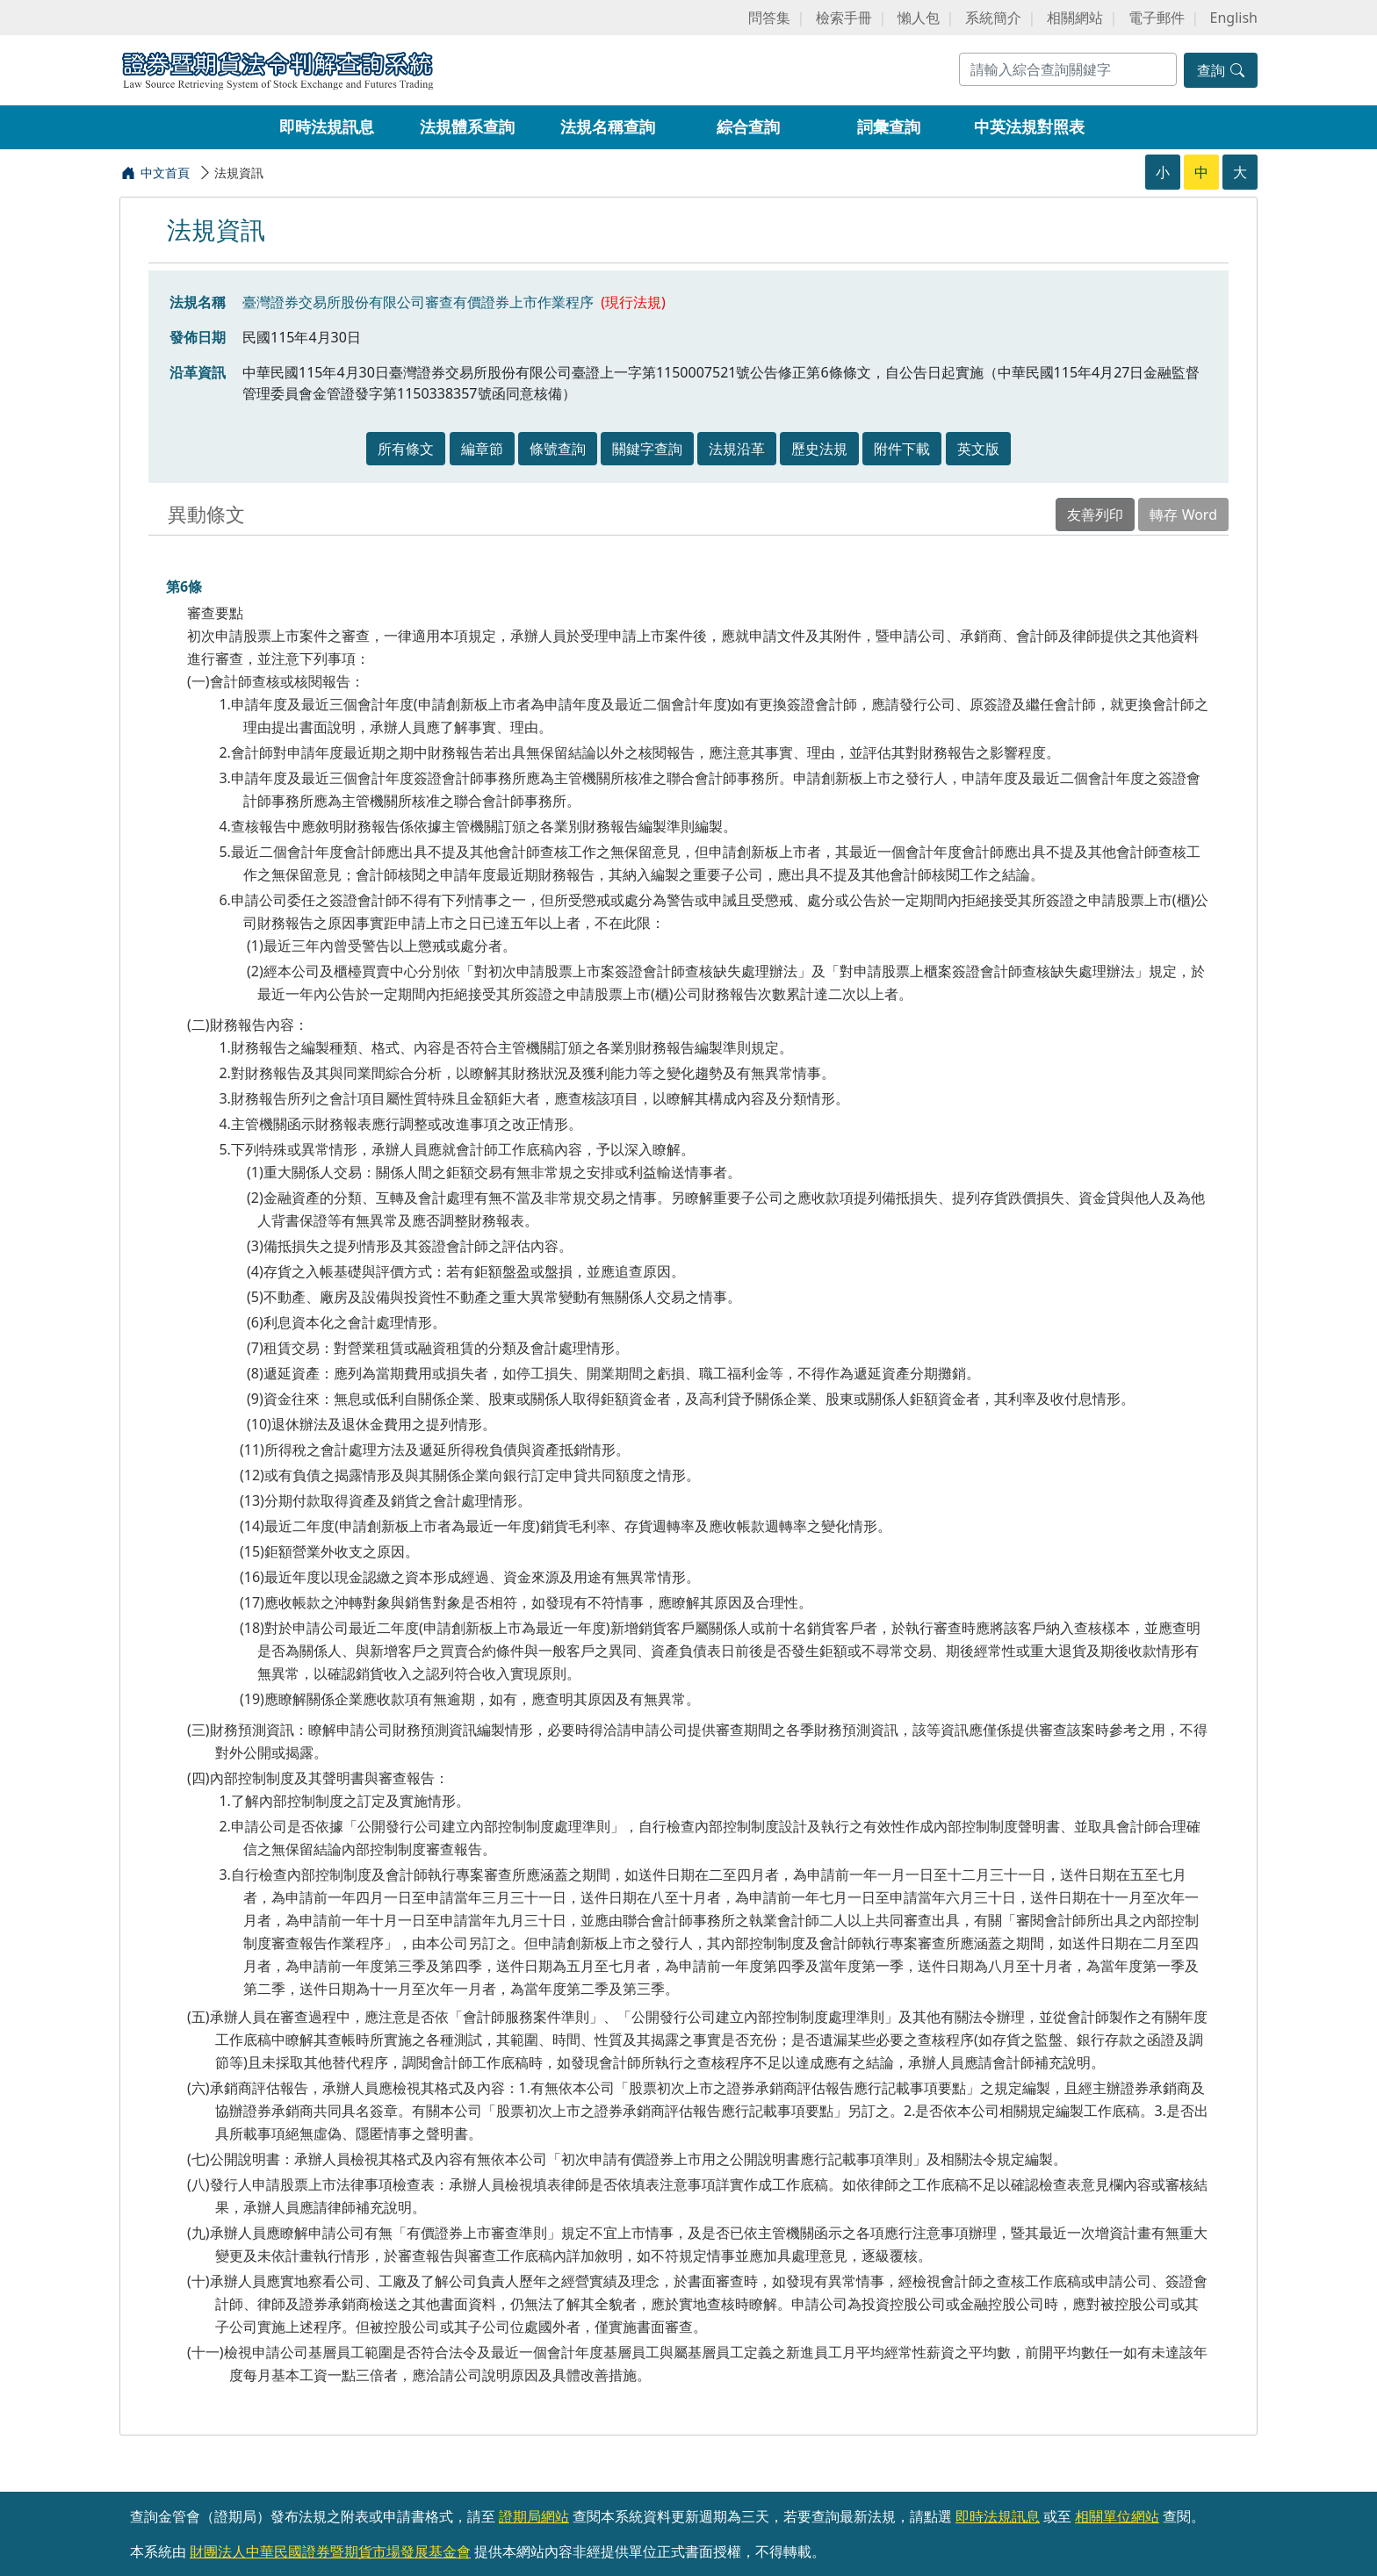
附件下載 (902, 448)
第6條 (184, 586)
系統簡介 (993, 17)
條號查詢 (558, 448)
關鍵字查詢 (647, 448)
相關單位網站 (1117, 2516)
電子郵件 (1156, 17)
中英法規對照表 (1029, 126)
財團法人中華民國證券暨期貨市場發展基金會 (330, 2551)
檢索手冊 (844, 17)
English (1234, 17)
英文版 (978, 448)
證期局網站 (534, 2516)
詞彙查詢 (888, 126)
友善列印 (1095, 514)
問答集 (769, 17)
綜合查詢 (748, 126)
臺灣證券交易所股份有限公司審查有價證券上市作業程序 (418, 302)
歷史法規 (819, 448)
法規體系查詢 (467, 126)
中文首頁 (165, 172)
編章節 (482, 448)
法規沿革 (737, 448)
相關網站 (1075, 17)
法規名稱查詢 (607, 126)
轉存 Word (1183, 514)
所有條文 (406, 448)
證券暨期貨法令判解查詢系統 (277, 69)
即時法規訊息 (326, 126)
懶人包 (919, 17)
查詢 (1220, 70)
